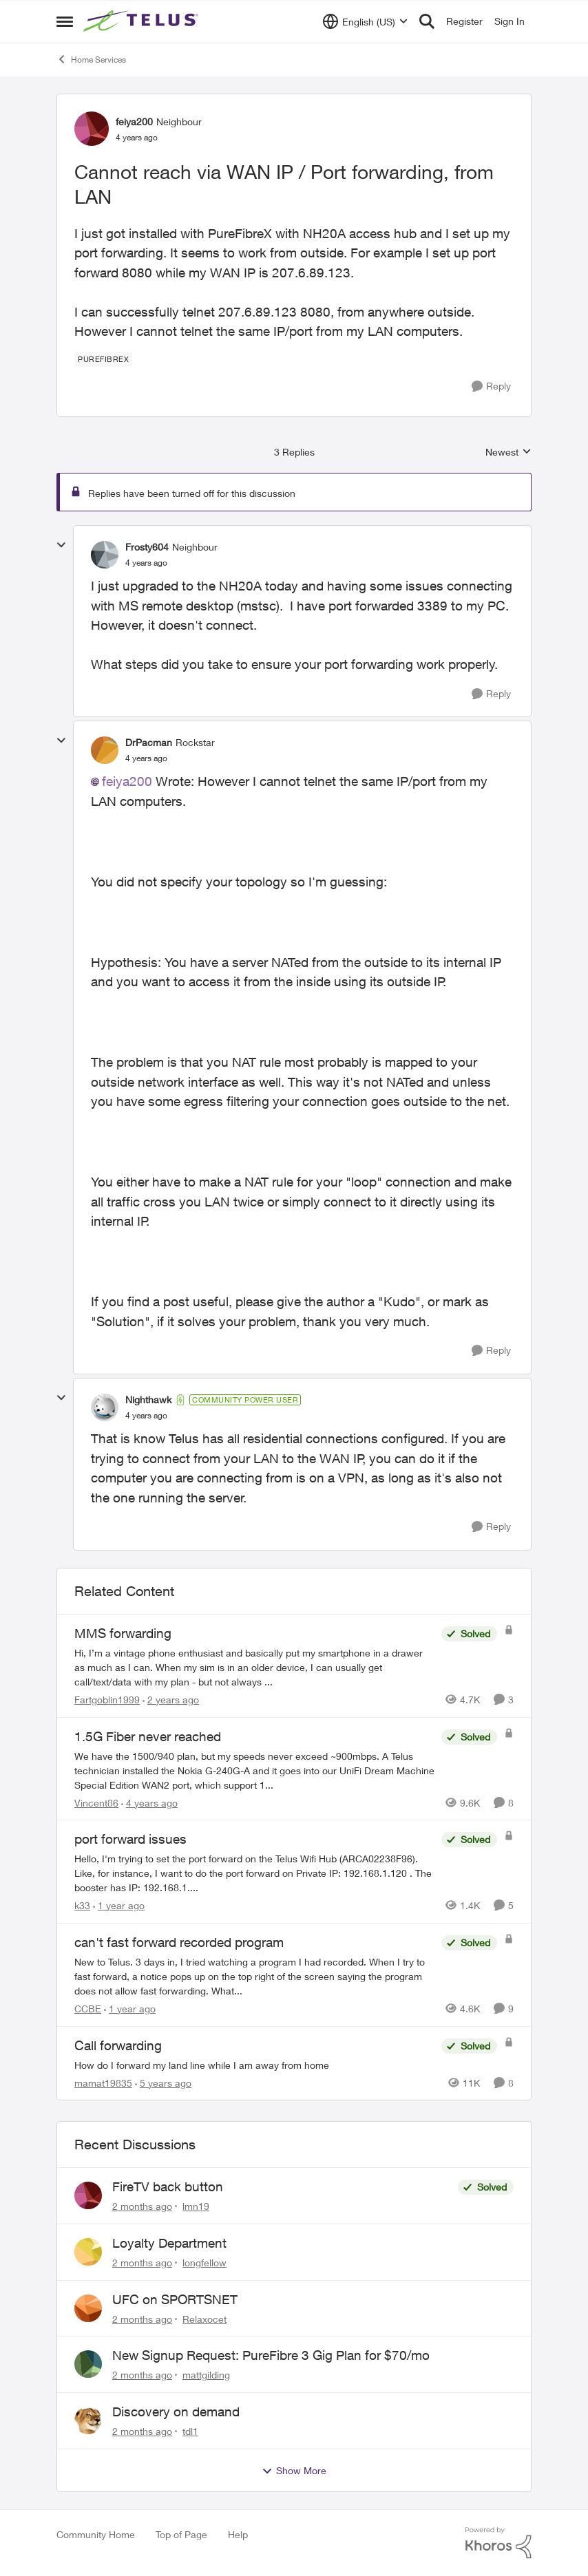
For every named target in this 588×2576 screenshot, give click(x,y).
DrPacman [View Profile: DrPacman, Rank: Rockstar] (148, 742)
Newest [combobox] (508, 452)
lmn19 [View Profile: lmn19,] (195, 2206)
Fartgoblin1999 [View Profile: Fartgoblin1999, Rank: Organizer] (107, 1699)
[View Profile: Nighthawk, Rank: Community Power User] (104, 1407)
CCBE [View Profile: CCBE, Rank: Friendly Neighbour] (87, 2008)
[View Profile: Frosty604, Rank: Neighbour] (104, 554)
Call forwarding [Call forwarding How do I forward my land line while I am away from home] (118, 2045)
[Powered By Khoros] (498, 2543)
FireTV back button (167, 2186)
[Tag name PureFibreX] (103, 359)
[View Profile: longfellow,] (88, 2252)
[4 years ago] (149, 1802)
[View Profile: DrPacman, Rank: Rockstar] (104, 750)
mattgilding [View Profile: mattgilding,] (206, 2375)
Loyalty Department (169, 2242)
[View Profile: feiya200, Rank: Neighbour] (91, 128)
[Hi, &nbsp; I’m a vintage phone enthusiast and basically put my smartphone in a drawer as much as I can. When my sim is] (254, 1667)
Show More (294, 2471)
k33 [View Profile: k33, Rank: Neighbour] (82, 1905)
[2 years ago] (171, 1699)
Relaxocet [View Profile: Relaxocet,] (204, 2318)
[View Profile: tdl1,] (88, 2420)
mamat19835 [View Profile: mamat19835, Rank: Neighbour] (103, 2082)
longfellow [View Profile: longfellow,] (204, 2262)
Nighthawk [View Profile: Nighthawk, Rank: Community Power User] (148, 1399)
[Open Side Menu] (65, 21)
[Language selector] (365, 21)
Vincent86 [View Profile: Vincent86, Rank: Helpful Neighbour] (96, 1802)
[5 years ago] (163, 2082)
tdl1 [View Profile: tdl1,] (190, 2431)
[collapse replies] (61, 545)
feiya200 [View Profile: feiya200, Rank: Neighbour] (134, 121)
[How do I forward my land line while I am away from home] (254, 2064)
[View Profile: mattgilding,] (88, 2364)
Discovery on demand (176, 2411)
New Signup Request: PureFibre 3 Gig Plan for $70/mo (271, 2355)
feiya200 (127, 781)
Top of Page (181, 2534)
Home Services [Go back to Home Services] (91, 59)
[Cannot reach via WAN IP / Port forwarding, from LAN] (146, 563)
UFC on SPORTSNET (175, 2299)
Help (238, 2534)
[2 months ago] (142, 2206)
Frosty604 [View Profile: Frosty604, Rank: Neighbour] (147, 547)
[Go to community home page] (142, 21)
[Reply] (491, 386)
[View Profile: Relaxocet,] (88, 2308)
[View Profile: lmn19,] (88, 2195)
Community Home (95, 2534)
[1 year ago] (119, 1905)
